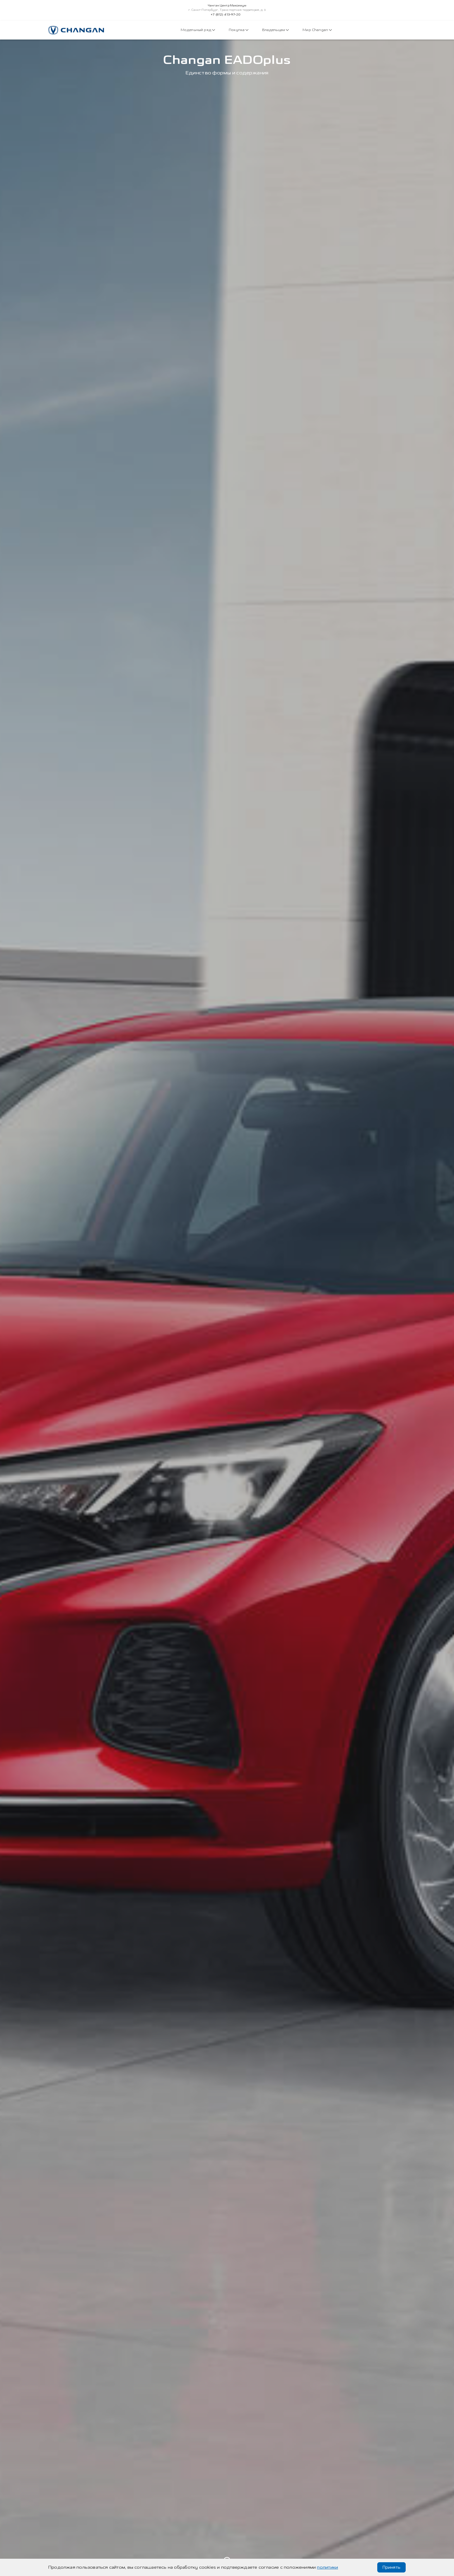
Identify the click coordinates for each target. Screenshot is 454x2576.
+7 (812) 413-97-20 (225, 14)
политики (327, 2567)
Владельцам (275, 30)
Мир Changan (317, 30)
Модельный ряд (198, 30)
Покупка (238, 30)
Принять (391, 2567)
